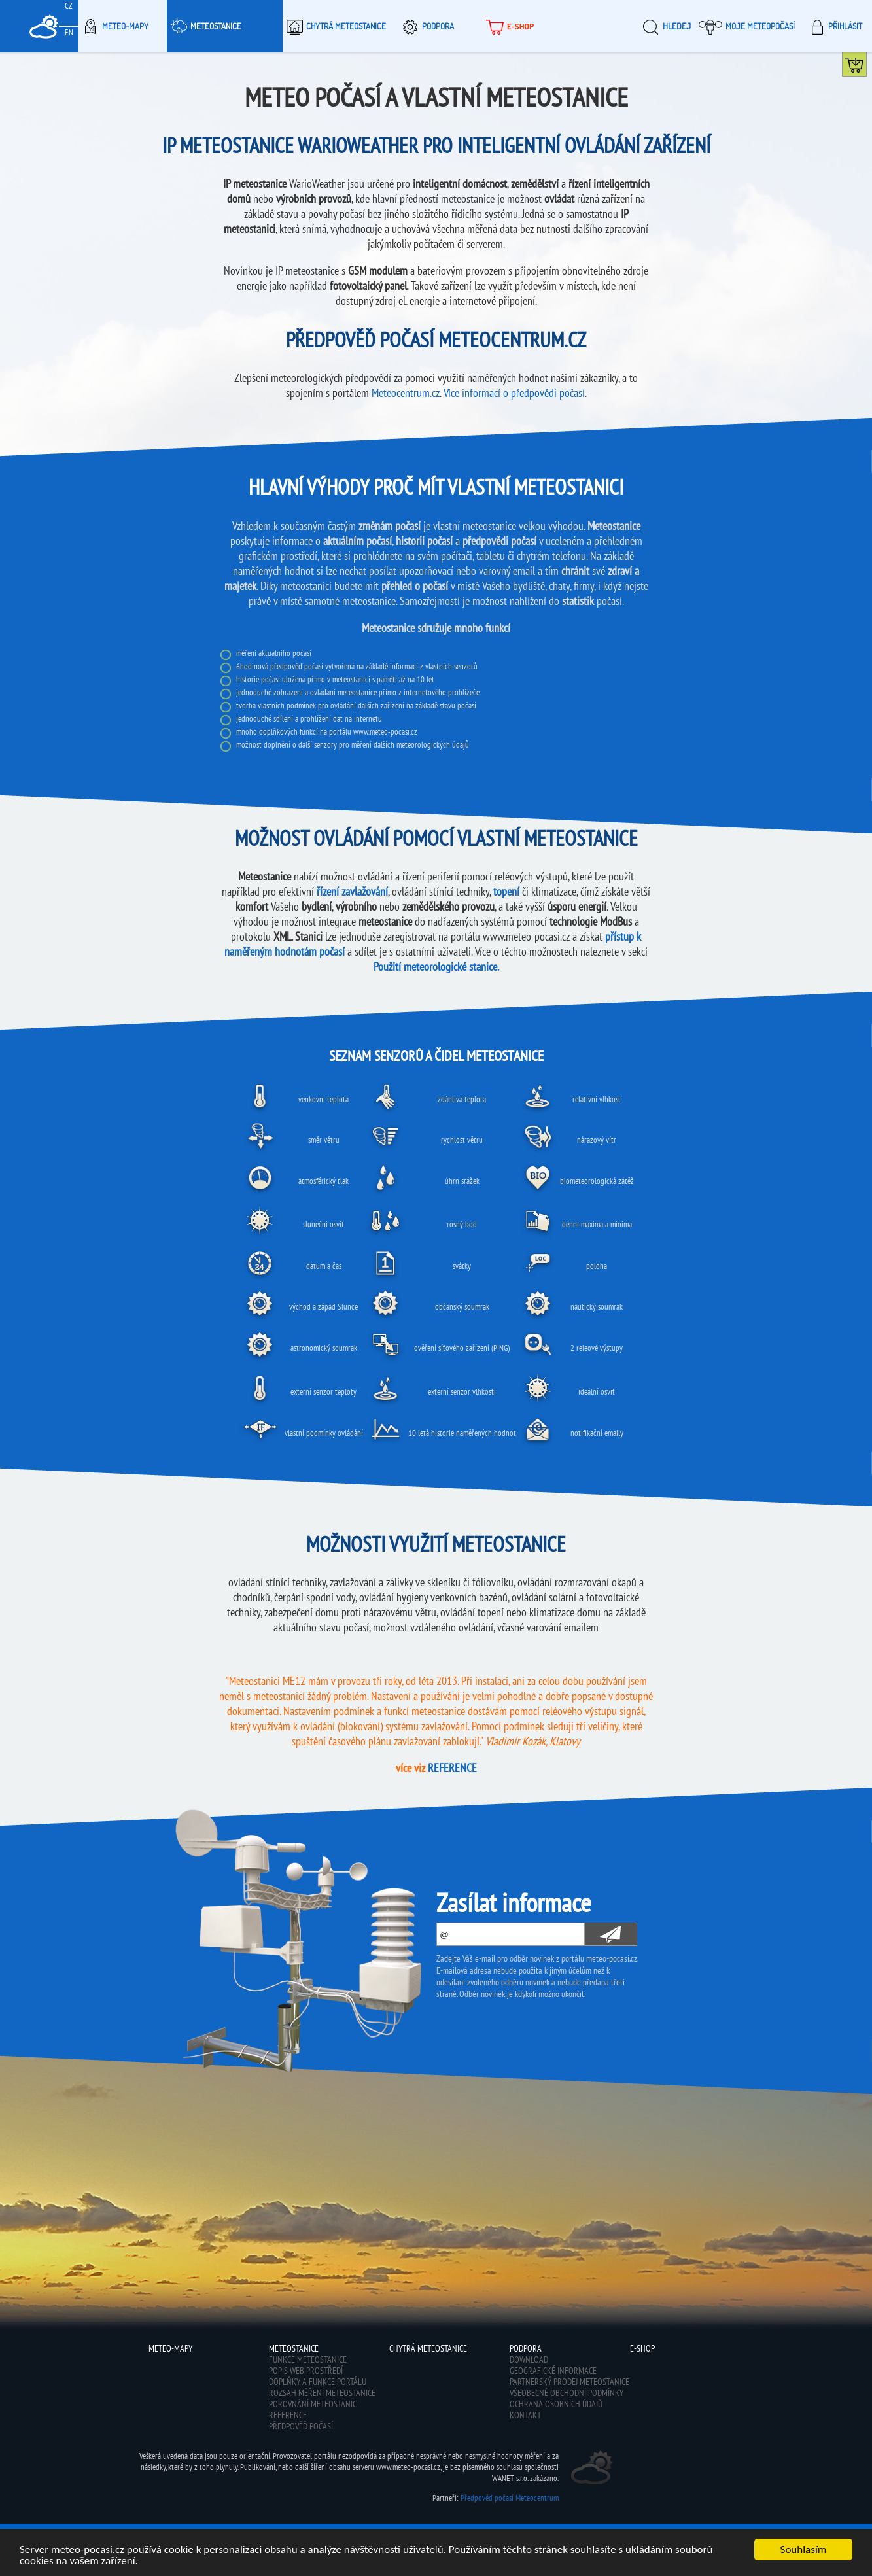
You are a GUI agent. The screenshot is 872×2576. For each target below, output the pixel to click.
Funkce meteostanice (308, 2359)
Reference (288, 2415)
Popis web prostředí (306, 2370)
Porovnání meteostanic (313, 2404)
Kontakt (525, 2415)
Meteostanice (204, 26)
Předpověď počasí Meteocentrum (510, 2497)
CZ (69, 5)
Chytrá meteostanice (334, 26)
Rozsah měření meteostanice (322, 2393)
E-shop (508, 26)
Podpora (426, 26)
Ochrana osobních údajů (556, 2404)
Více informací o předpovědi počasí (514, 392)
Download (529, 2359)
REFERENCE (452, 1767)
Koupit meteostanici (866, 67)
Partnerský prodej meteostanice (569, 2382)
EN (69, 32)
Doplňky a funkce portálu (317, 2382)
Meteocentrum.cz (406, 392)
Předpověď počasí (301, 2426)
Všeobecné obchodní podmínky (566, 2393)
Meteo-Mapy (113, 26)
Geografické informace (553, 2370)
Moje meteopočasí (747, 26)
